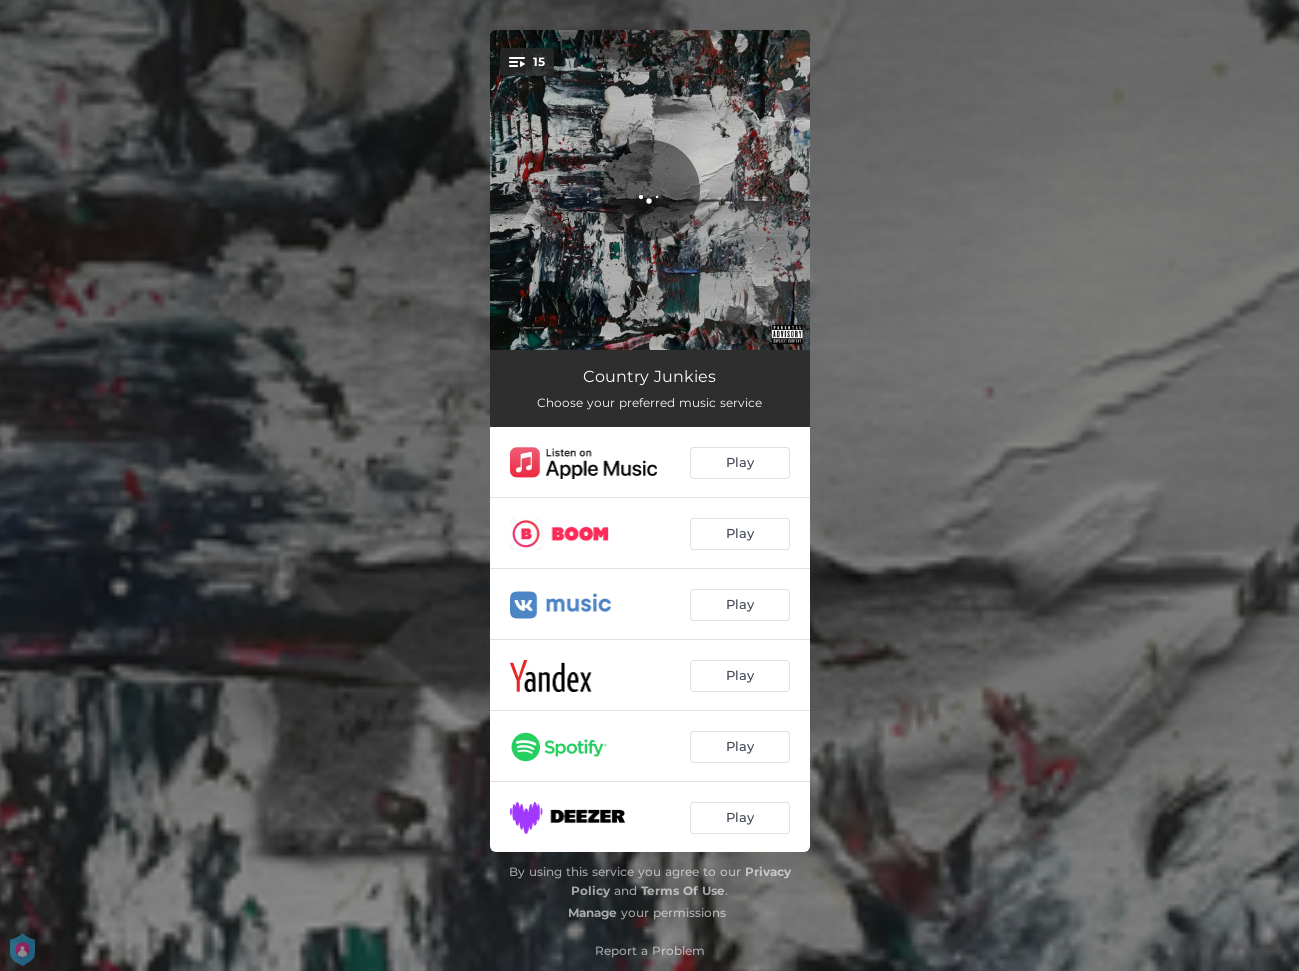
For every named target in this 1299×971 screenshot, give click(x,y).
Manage (592, 912)
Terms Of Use (683, 890)
